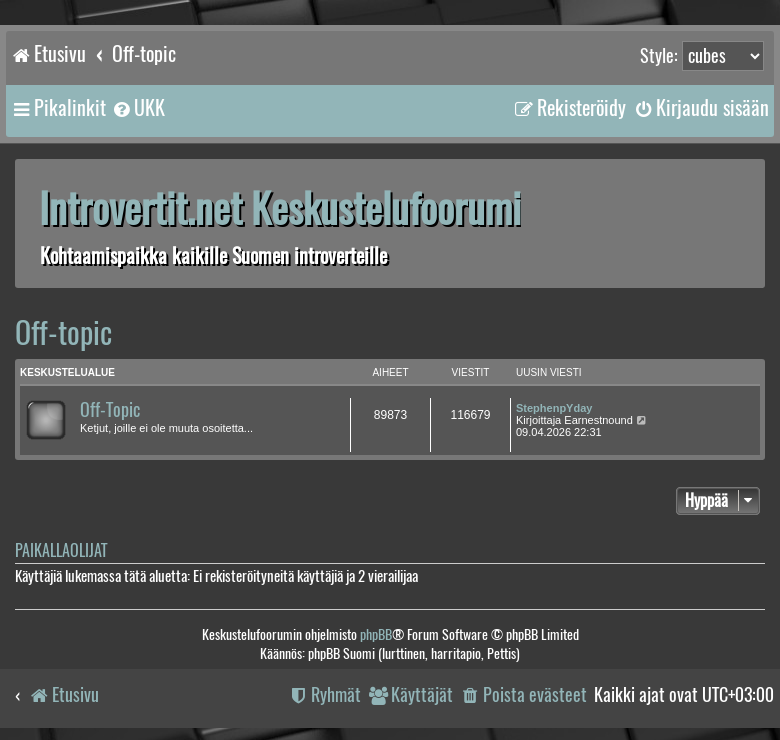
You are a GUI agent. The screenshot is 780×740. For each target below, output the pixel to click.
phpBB (376, 634)
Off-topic (63, 332)
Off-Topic (110, 410)
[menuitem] (138, 108)
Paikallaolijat (61, 550)
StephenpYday (554, 408)
